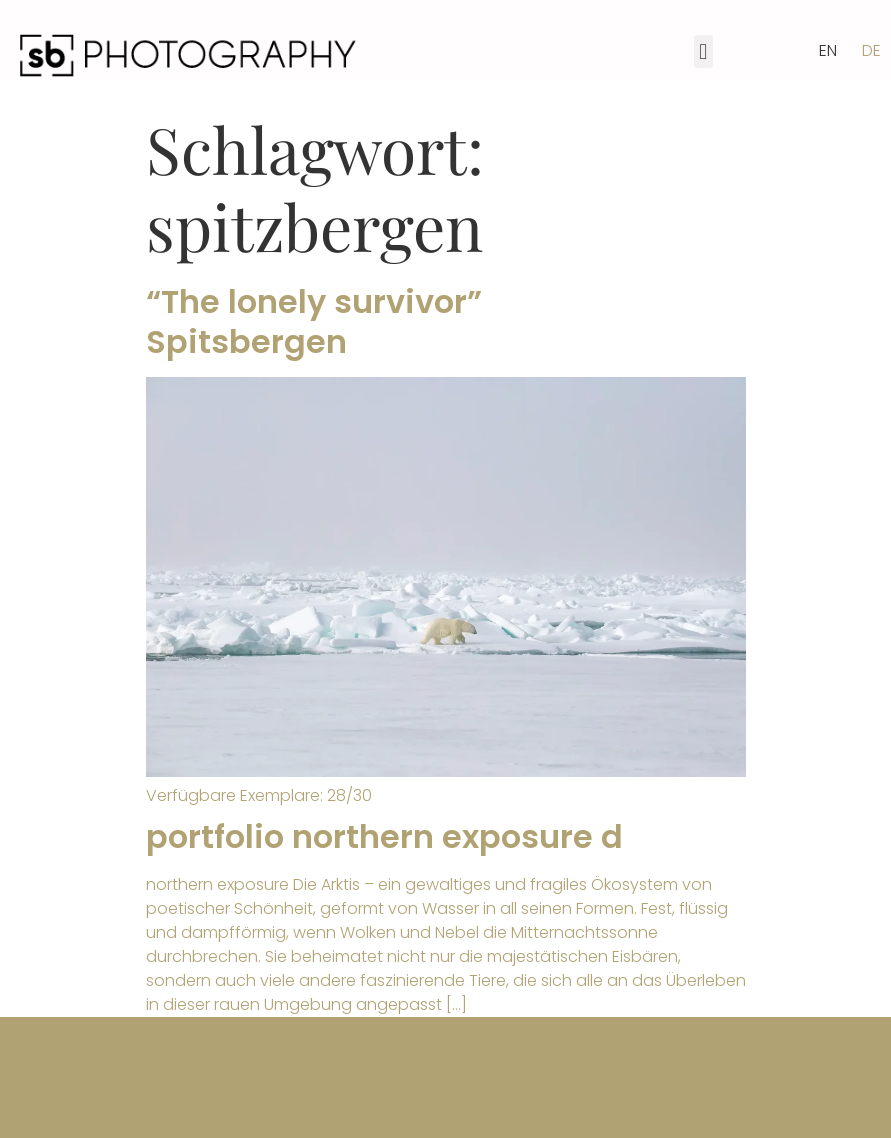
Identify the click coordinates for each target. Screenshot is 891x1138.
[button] (703, 51)
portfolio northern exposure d (384, 836)
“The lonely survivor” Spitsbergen (314, 321)
